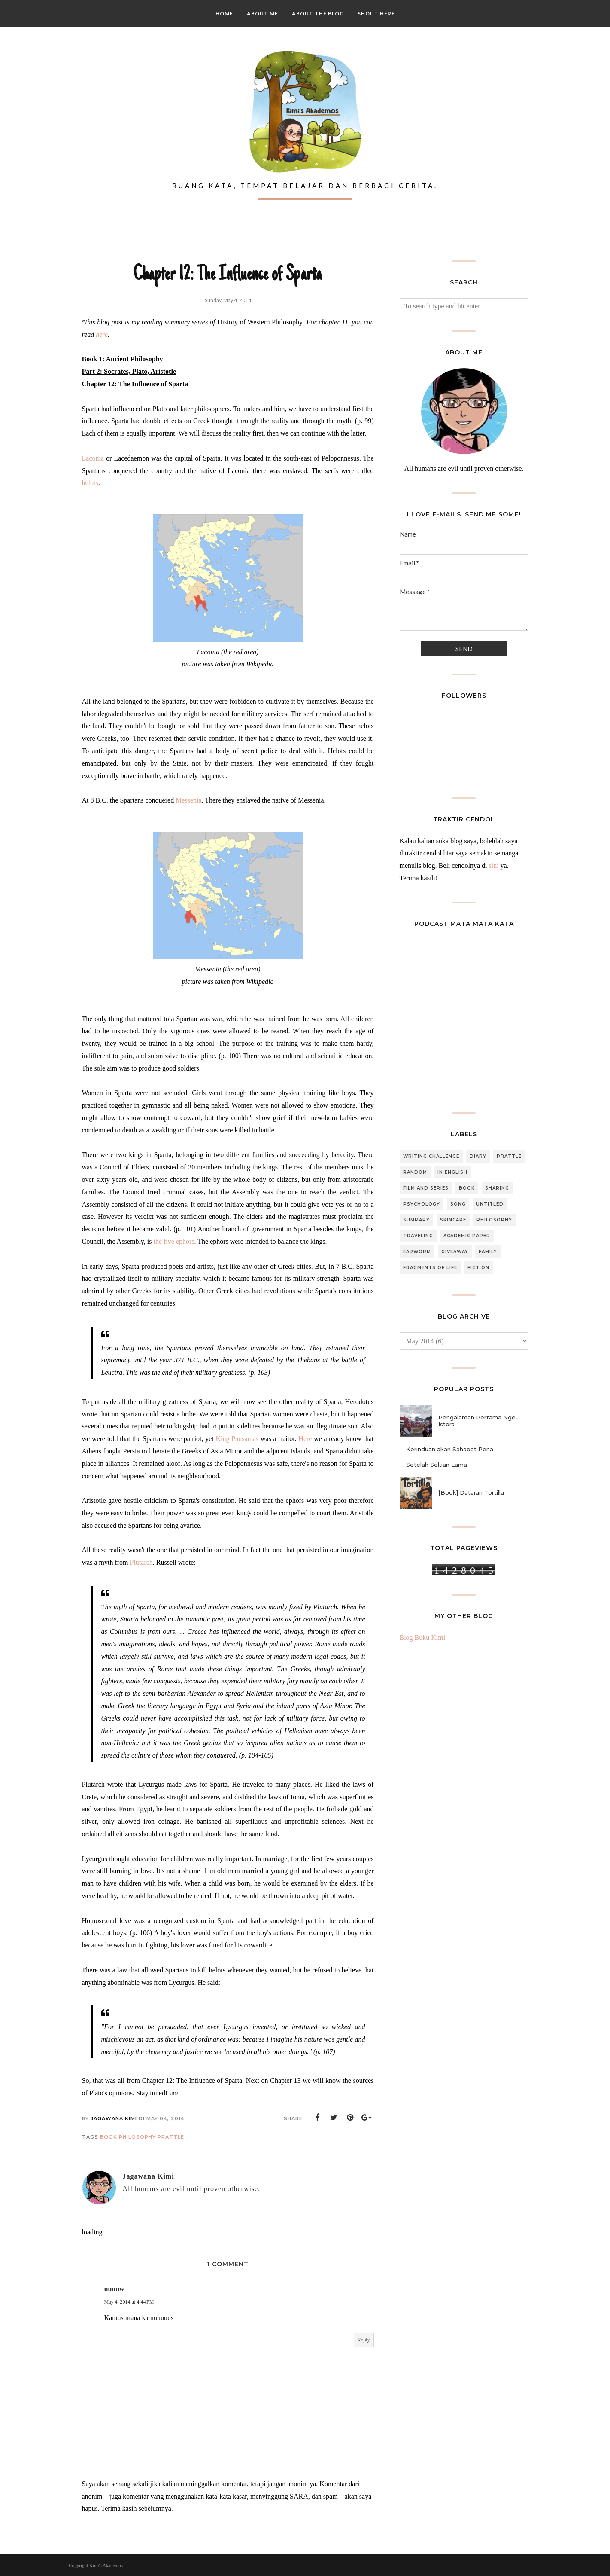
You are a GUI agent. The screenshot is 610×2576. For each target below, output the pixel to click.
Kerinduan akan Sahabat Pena (449, 1449)
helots (90, 482)
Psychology (421, 1204)
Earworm (417, 1251)
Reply (364, 2340)
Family (488, 1251)
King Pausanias (237, 1438)
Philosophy (137, 2137)
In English (452, 1172)
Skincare (453, 1220)
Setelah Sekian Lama (436, 1464)
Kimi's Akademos (106, 2565)
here (102, 334)
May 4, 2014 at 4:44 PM (129, 2302)
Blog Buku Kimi (423, 1637)
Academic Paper (466, 1236)
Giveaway (454, 1251)
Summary (416, 1220)
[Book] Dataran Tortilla (471, 1492)
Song (458, 1204)
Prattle (171, 2137)
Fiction (478, 1267)
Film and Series (426, 1188)
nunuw (114, 2288)
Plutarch (141, 1562)
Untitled (490, 1204)
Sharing (497, 1188)
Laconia (93, 458)
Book (108, 2137)
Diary (478, 1156)
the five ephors (173, 1241)
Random (415, 1172)
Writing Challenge (431, 1156)
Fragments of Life (430, 1267)
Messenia (188, 800)
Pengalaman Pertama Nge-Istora (478, 1421)
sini (493, 865)
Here (305, 1438)
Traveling (418, 1236)
